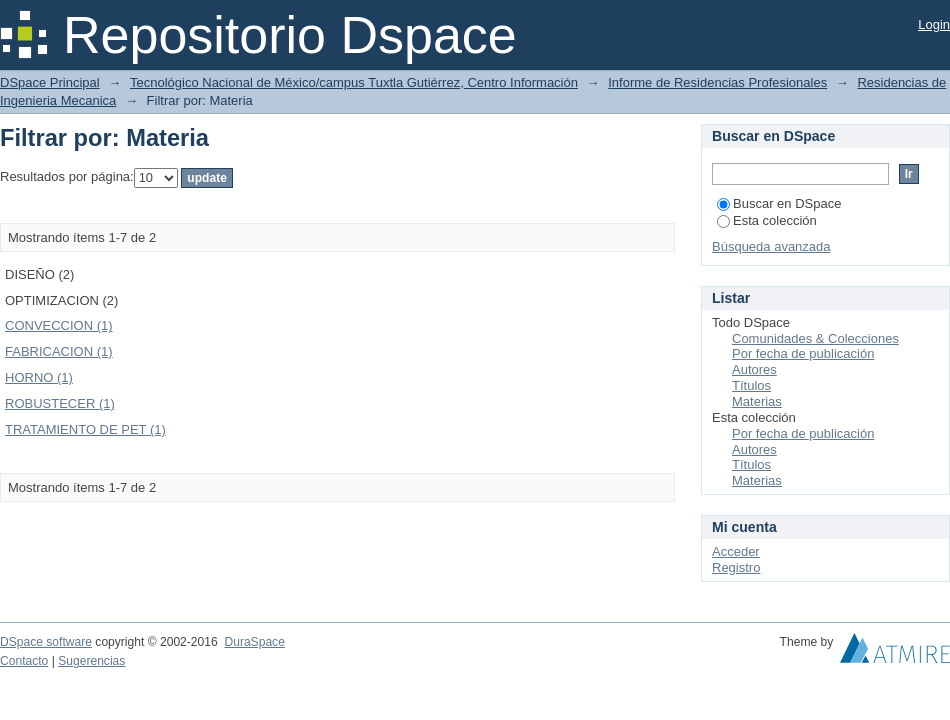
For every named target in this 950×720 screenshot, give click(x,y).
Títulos (751, 385)
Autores (754, 369)
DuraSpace (254, 642)
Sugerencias (91, 661)
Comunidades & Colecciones (815, 338)
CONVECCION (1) (59, 325)
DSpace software (46, 642)
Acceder (736, 551)
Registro (736, 567)
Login (934, 24)
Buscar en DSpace (779, 203)
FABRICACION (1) (59, 351)
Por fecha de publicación (803, 353)
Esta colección (767, 220)
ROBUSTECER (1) (60, 403)
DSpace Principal (50, 82)
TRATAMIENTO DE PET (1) (85, 429)
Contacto (24, 661)
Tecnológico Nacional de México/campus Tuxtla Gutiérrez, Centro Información (354, 82)
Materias (757, 401)
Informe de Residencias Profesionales (717, 82)
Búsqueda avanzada (771, 246)
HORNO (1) (39, 377)
